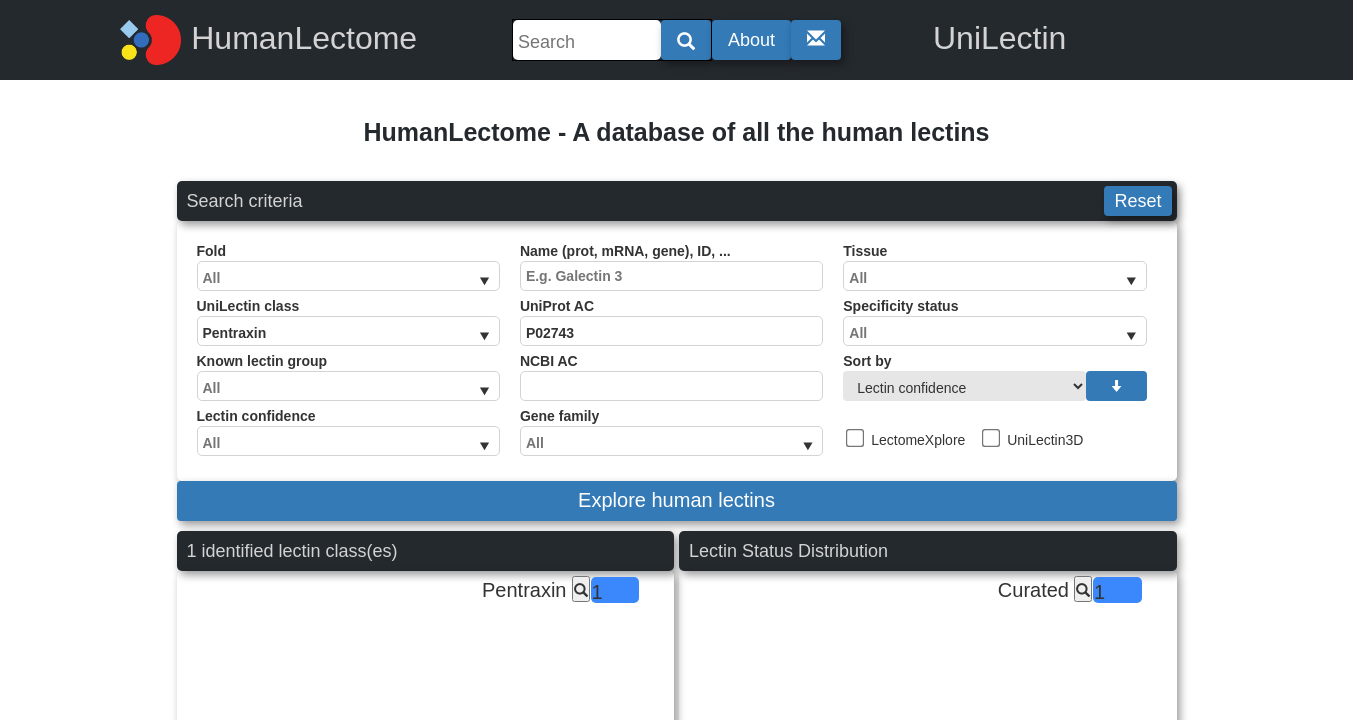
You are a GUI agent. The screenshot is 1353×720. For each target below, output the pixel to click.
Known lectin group (348, 377)
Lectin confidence (348, 432)
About (751, 40)
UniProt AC (671, 322)
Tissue (994, 267)
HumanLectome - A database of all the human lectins (676, 132)
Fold (348, 267)
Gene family (671, 432)
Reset (1137, 201)
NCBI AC (671, 377)
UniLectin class (348, 322)
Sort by (994, 377)
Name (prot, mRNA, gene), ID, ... (671, 267)
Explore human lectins (676, 500)
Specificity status (994, 322)
